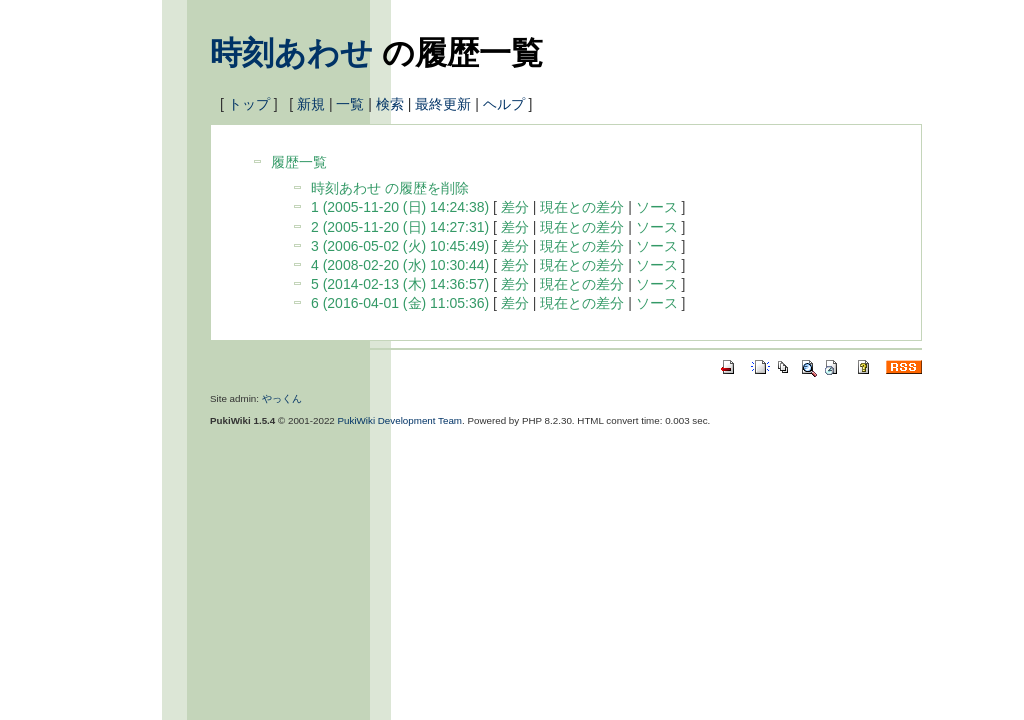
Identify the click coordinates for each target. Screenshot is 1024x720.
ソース (657, 207)
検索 (390, 104)
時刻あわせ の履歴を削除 (390, 188)
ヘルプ (504, 104)
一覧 (350, 104)
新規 (311, 104)
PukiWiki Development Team (400, 420)
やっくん (282, 398)
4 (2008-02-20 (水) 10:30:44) (400, 265)
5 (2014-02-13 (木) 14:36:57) (400, 284)
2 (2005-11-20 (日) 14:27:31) (400, 227)
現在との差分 (582, 207)
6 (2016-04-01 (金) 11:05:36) (400, 303)
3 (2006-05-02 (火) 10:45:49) (400, 246)
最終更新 (443, 104)
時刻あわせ (291, 53)
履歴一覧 (299, 162)
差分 (515, 207)
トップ (249, 104)
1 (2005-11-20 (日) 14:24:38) (400, 207)
